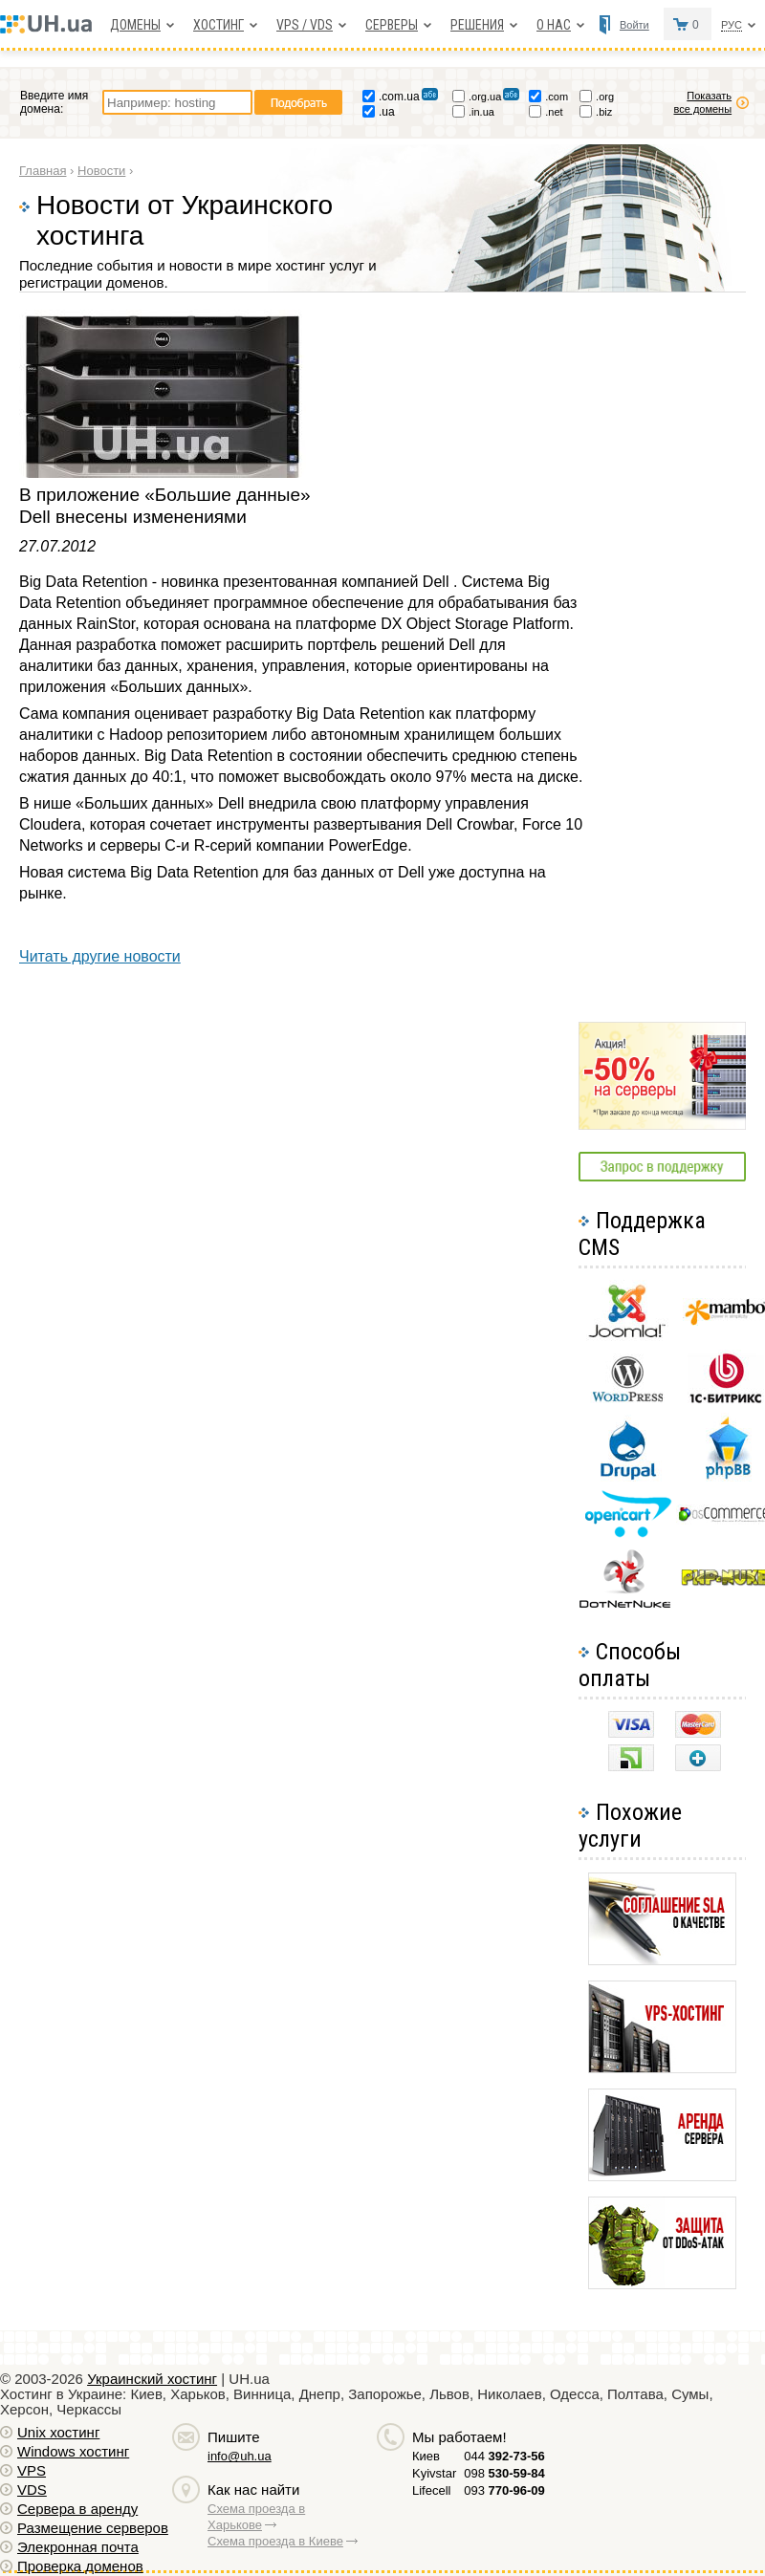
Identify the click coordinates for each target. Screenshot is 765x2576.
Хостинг (218, 24)
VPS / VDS (304, 24)
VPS (31, 2470)
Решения (477, 24)
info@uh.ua (240, 2456)
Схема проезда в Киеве (275, 2541)
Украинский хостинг (152, 2378)
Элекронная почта (78, 2547)
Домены (135, 24)
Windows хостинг (73, 2451)
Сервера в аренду (77, 2508)
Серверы (391, 24)
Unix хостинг (58, 2432)
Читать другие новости (100, 956)
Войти (634, 25)
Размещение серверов (92, 2528)
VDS (32, 2489)
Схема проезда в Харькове (256, 2516)
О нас (553, 24)
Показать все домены (703, 102)
